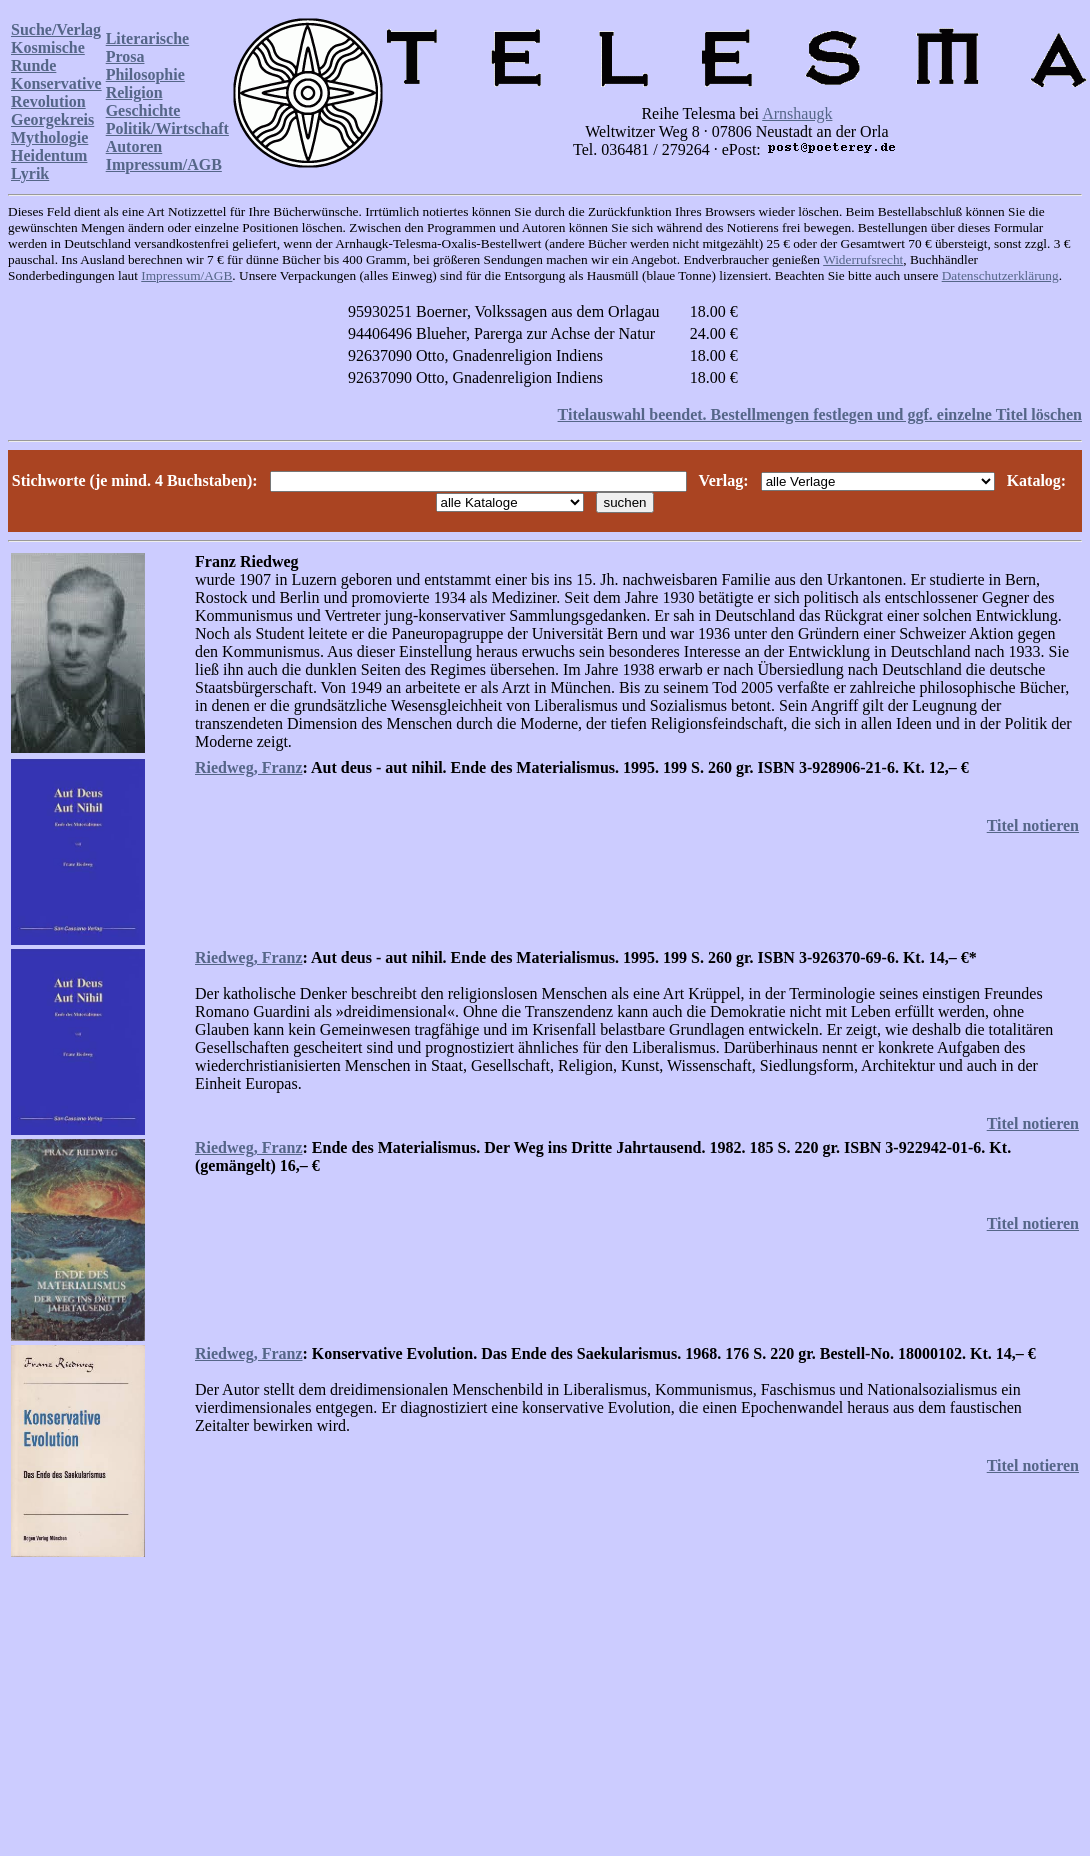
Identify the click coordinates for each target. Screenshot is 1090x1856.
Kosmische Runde (48, 56)
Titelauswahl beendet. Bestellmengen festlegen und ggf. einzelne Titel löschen (820, 414)
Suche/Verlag (56, 29)
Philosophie (145, 74)
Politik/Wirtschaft (167, 128)
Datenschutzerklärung (1000, 275)
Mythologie (49, 137)
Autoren (134, 146)
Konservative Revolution (56, 92)
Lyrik (30, 173)
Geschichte (143, 110)
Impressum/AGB (164, 164)
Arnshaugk (797, 113)
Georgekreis (52, 119)
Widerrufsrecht (863, 259)
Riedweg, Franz (249, 767)
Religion (134, 92)
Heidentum (49, 155)
